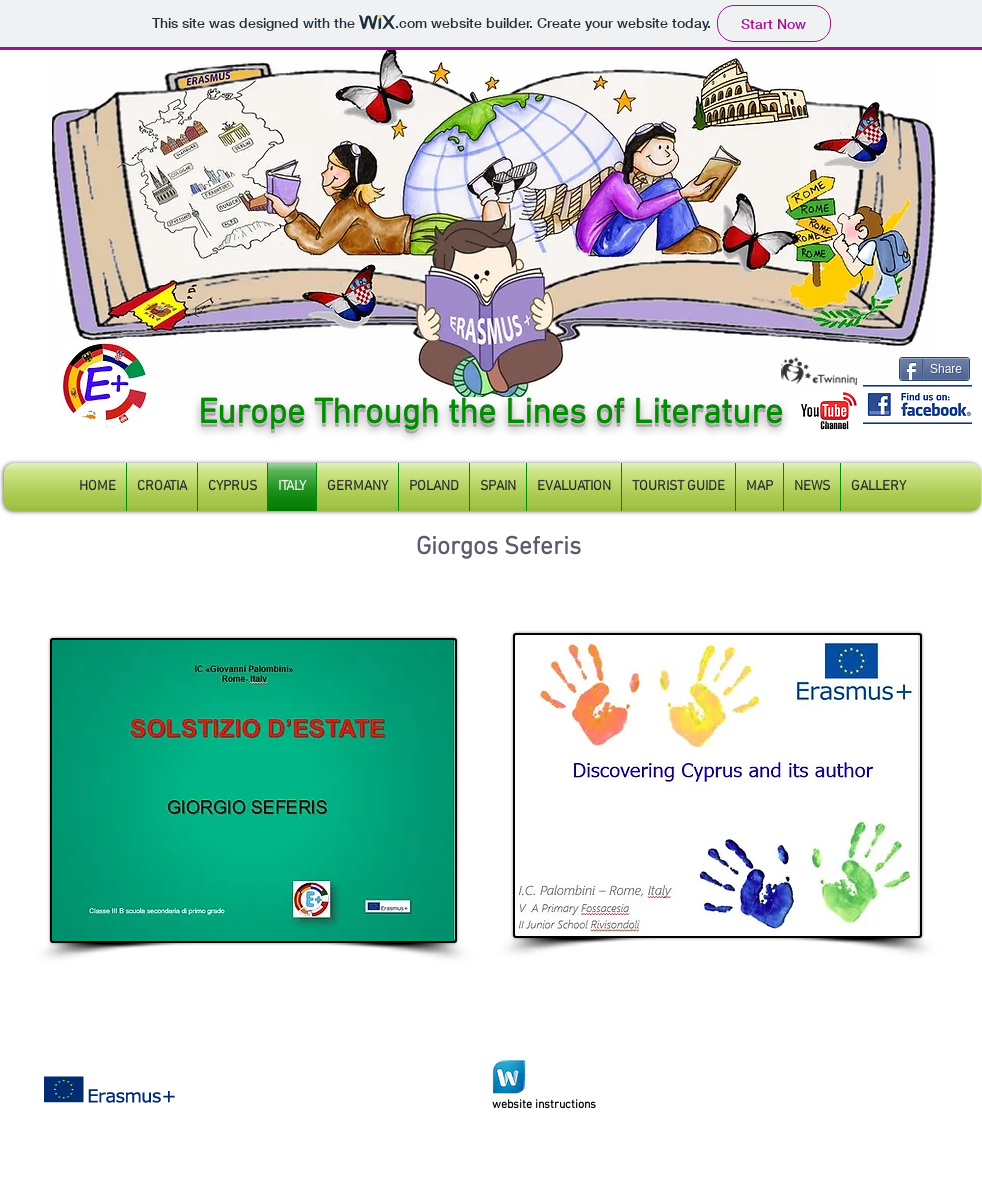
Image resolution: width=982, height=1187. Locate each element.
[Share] (934, 369)
